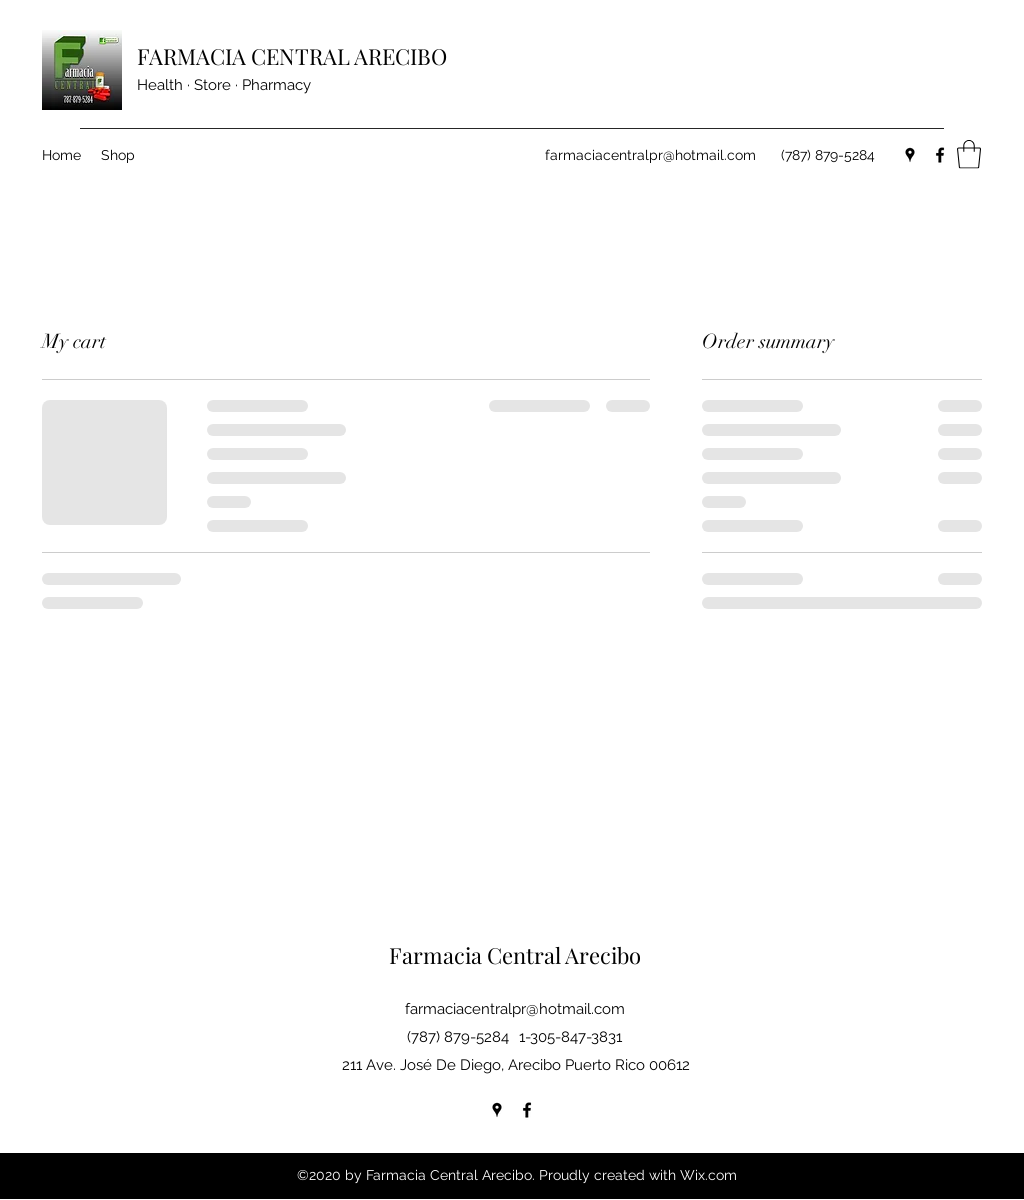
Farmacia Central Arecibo (515, 955)
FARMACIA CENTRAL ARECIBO (292, 56)
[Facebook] (940, 155)
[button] (969, 154)
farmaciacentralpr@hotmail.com (650, 155)
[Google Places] (910, 155)
